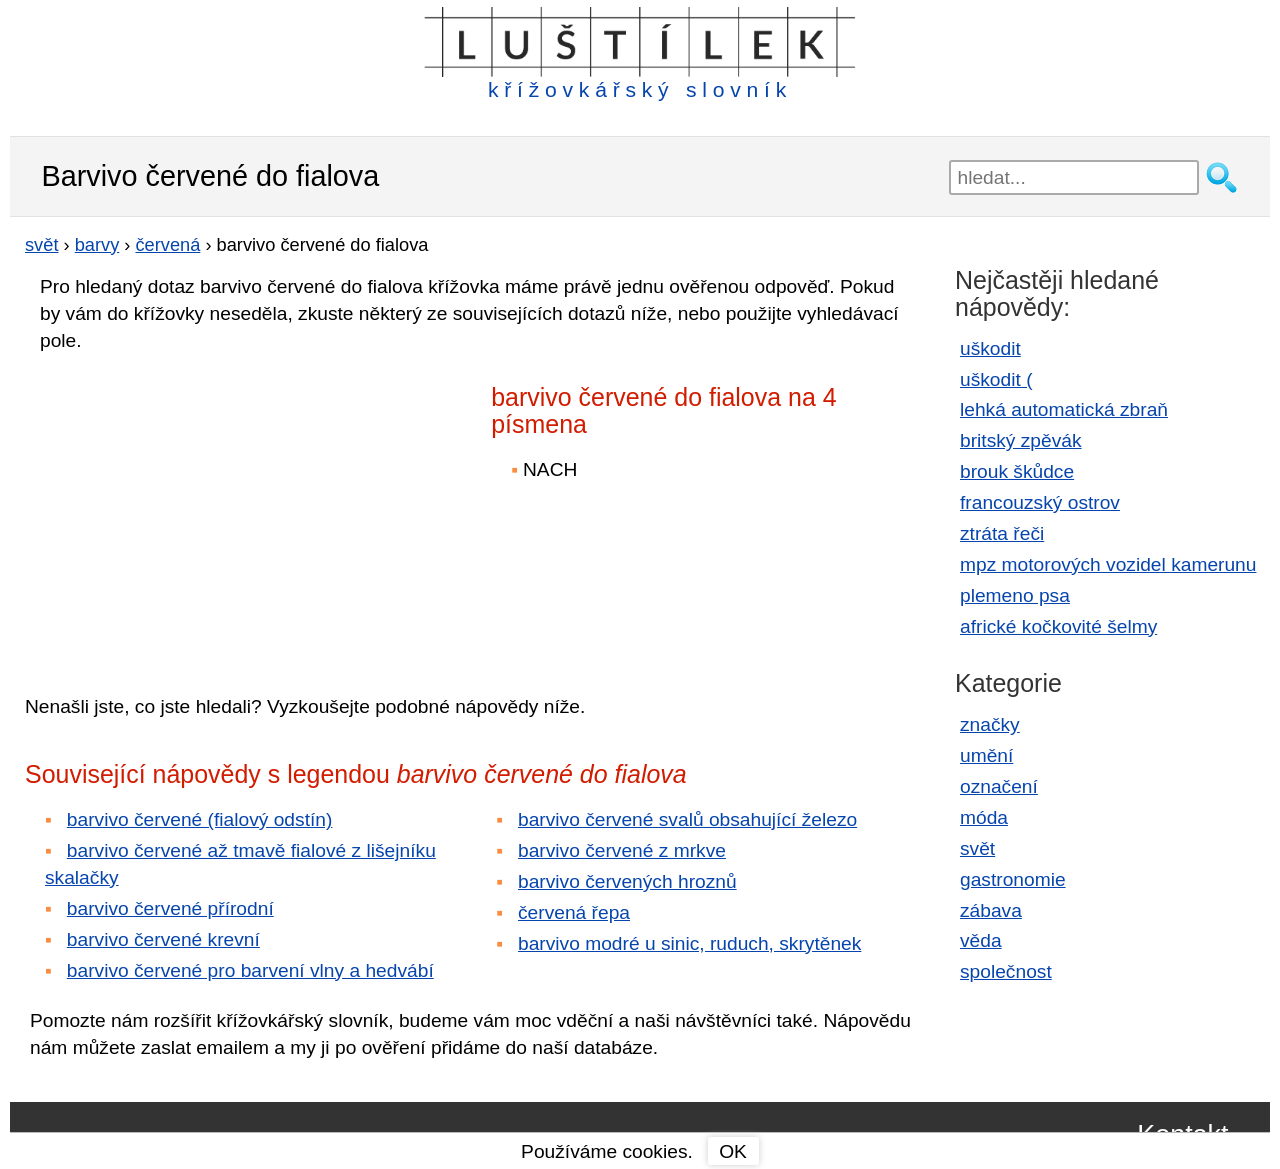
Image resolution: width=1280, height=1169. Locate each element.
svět (977, 848)
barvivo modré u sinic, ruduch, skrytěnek (689, 943)
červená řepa (574, 912)
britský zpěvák (1021, 440)
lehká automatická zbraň (1064, 409)
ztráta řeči (1002, 533)
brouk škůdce (1017, 471)
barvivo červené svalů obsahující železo (687, 819)
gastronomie (1013, 879)
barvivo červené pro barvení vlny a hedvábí (250, 970)
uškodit (990, 348)
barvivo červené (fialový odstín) (200, 819)
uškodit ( (996, 379)
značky (990, 724)
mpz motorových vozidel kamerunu (1108, 564)
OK (733, 1151)
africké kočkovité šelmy (1058, 626)
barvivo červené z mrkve (622, 850)
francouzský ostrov (1040, 502)
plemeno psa (1015, 595)
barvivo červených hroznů (627, 881)
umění (986, 755)
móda (984, 817)
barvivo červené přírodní (170, 908)
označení (999, 786)
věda (981, 940)
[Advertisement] (200, 509)
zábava (991, 910)
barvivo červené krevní (163, 939)
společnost (1006, 971)
